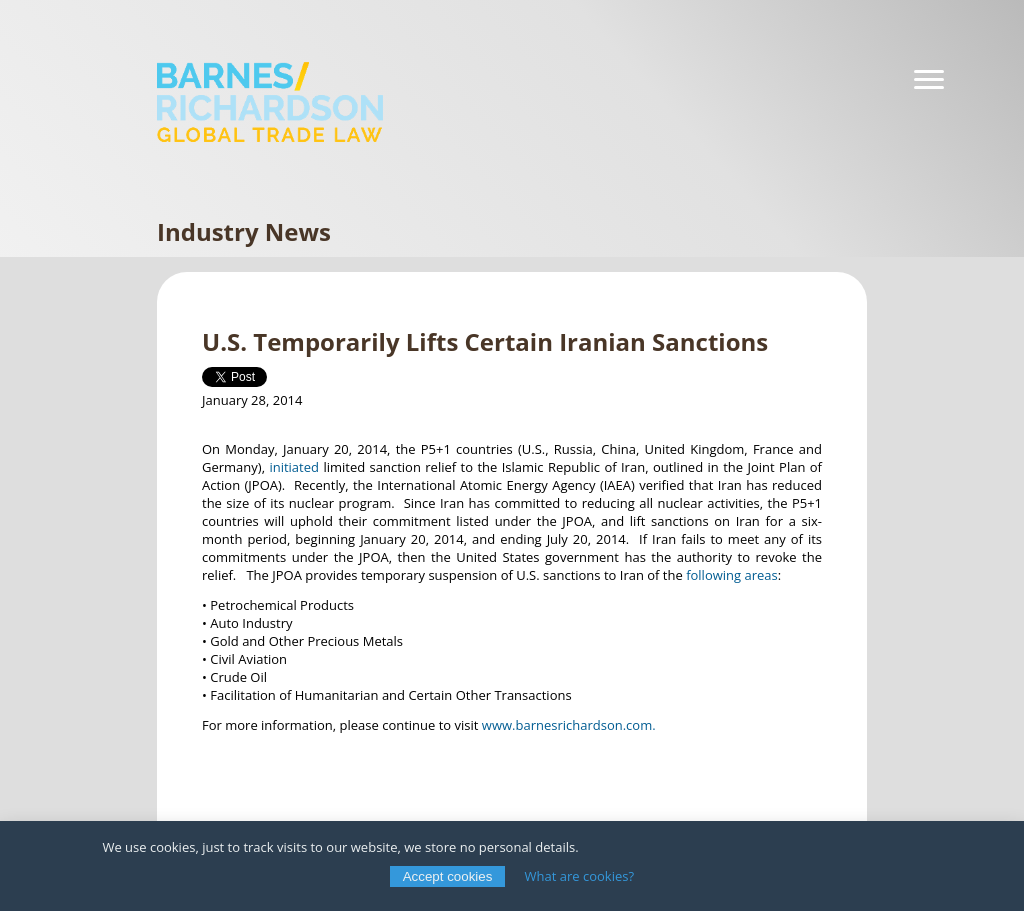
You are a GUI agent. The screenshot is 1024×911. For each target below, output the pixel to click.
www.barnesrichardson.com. (569, 725)
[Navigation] (929, 80)
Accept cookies (448, 876)
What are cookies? (580, 876)
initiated (294, 467)
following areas (732, 575)
